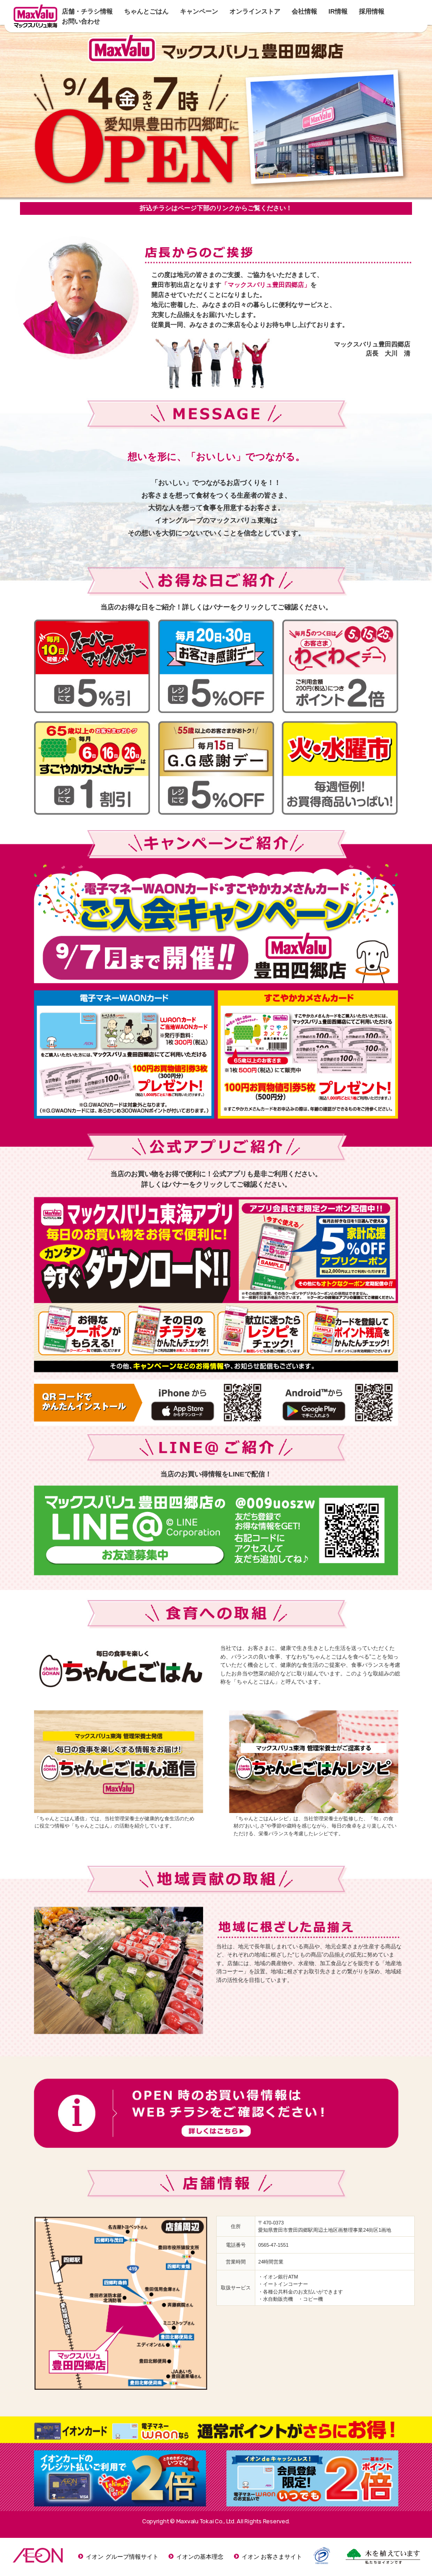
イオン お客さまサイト (272, 2556)
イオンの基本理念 (199, 2556)
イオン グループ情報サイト (122, 2556)
